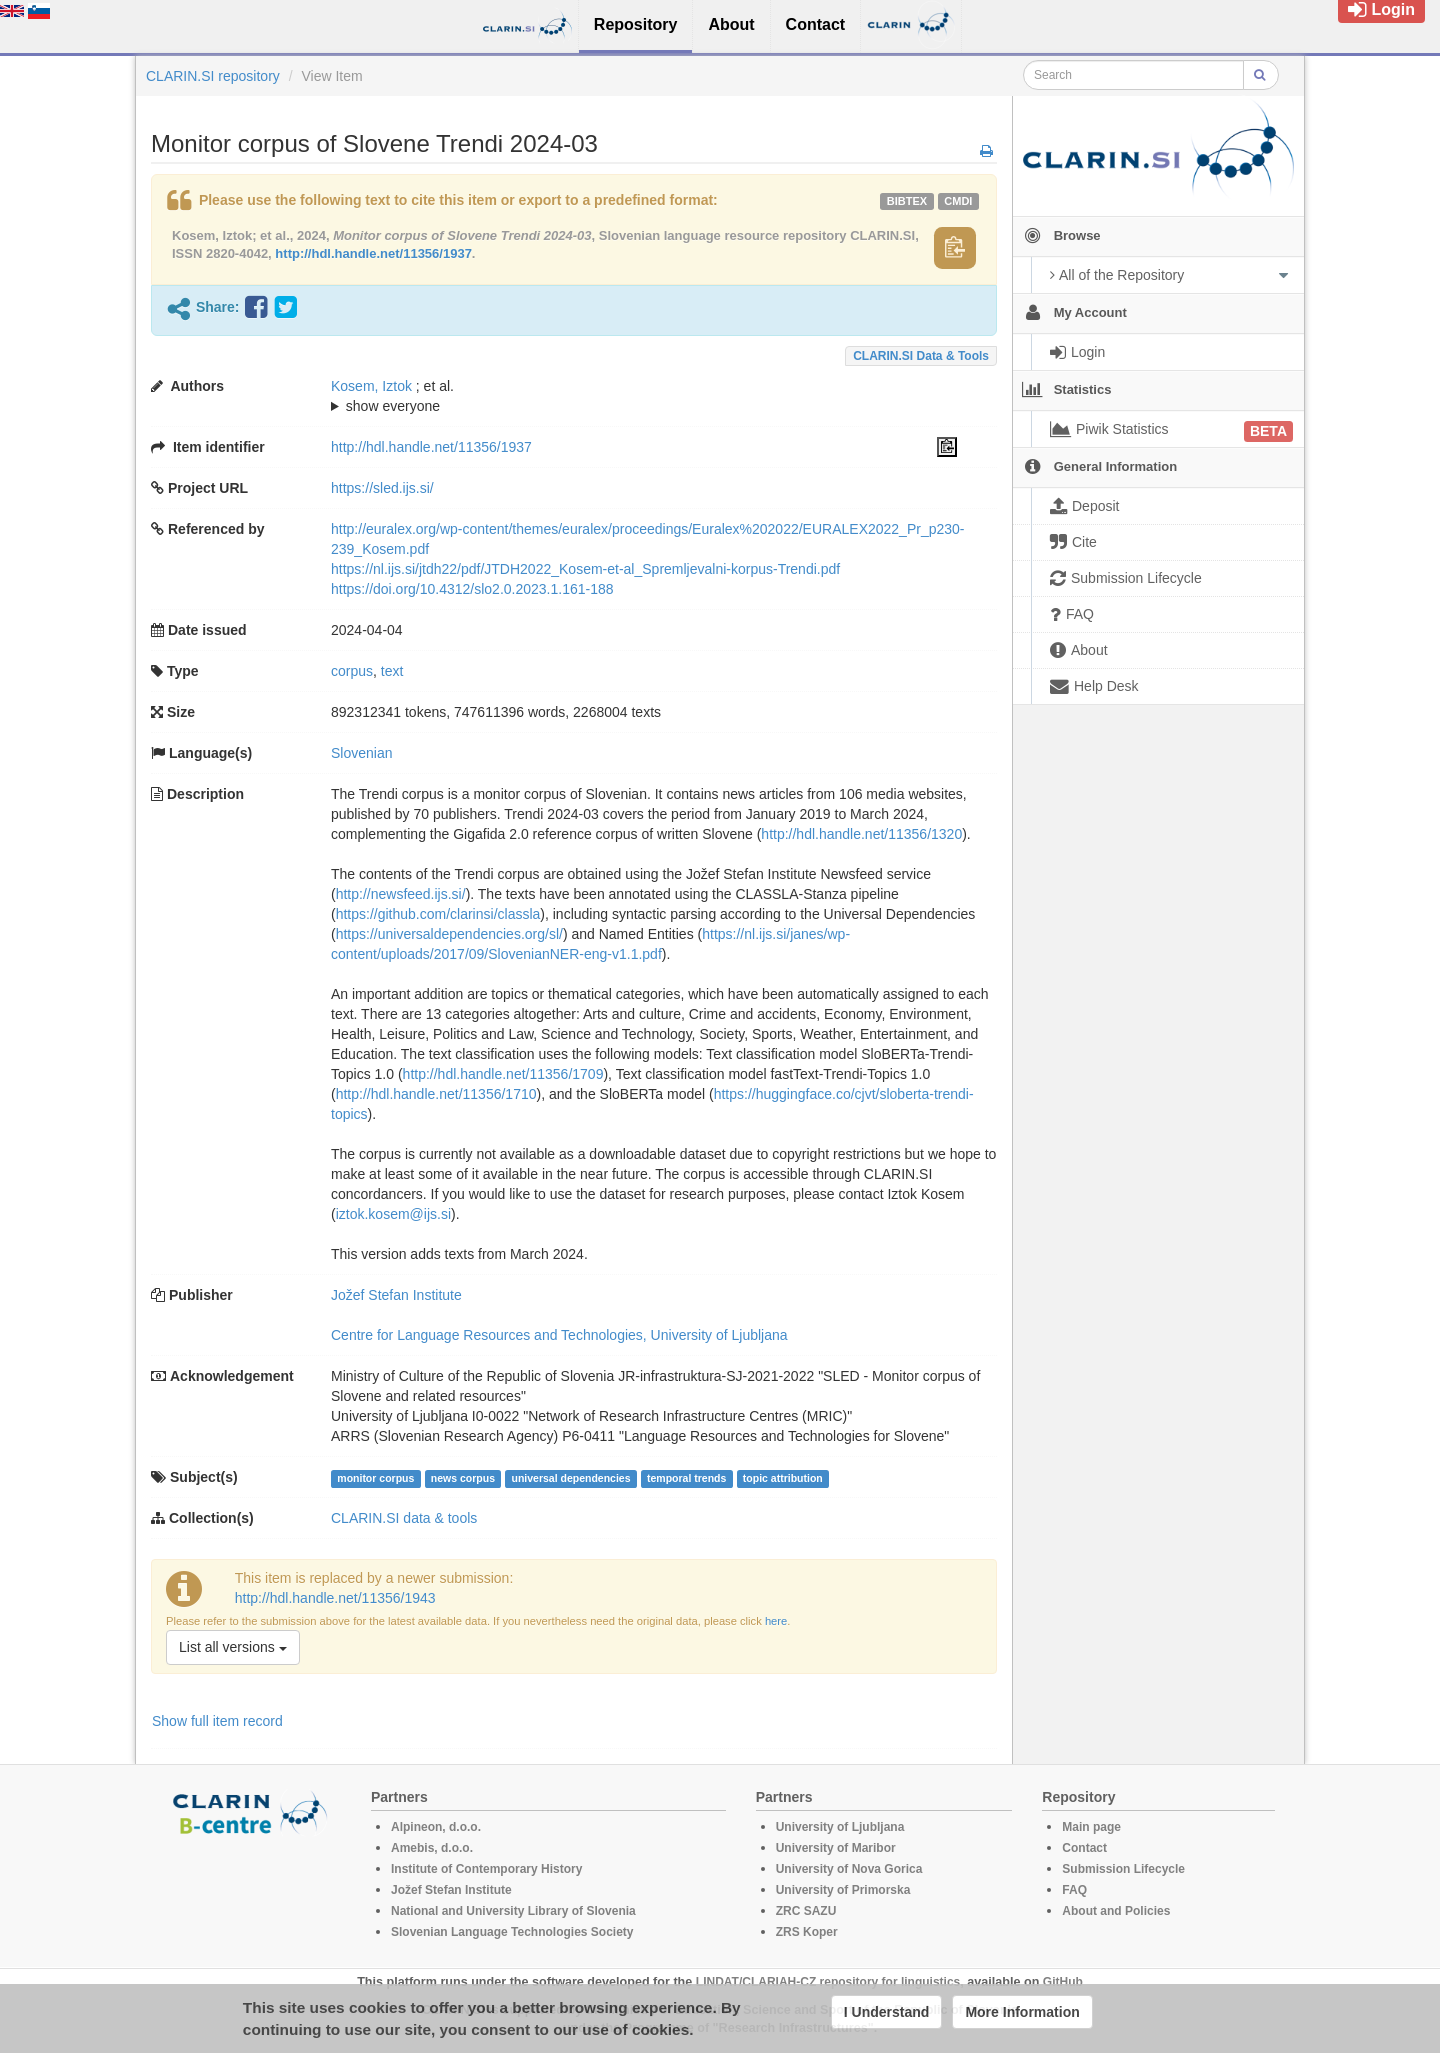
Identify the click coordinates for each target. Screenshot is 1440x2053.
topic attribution (783, 1478)
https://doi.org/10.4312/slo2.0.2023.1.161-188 (472, 589)
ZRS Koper (807, 1932)
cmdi (958, 201)
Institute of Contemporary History (486, 1869)
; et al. (644, 397)
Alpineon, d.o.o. (436, 1827)
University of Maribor (836, 1848)
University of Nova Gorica (849, 1869)
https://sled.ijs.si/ (382, 488)
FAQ (1074, 1890)
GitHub (1063, 1982)
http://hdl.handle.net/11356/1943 (335, 1598)
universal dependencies (570, 1478)
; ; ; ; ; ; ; (644, 396)
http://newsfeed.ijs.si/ (401, 894)
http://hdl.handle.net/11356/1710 (436, 1094)
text (392, 671)
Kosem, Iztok (371, 386)
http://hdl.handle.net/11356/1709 (503, 1074)
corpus (352, 671)
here (776, 1621)
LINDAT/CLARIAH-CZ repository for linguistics (828, 1982)
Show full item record (217, 1721)
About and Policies (1116, 1911)
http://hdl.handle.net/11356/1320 (861, 834)
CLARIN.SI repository (213, 76)
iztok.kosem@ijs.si (393, 1214)
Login (1381, 9)
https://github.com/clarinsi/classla (438, 914)
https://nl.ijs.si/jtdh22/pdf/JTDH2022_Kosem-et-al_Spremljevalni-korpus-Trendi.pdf (585, 569)
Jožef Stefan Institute (396, 1295)
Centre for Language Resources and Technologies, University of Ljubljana (559, 1335)
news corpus (463, 1478)
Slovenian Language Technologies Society (512, 1932)
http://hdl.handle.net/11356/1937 (373, 253)
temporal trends (686, 1478)
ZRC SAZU (806, 1911)
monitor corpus (375, 1478)
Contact (1084, 1848)
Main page (1091, 1827)
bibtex (907, 201)
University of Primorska (843, 1890)
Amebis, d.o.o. (432, 1848)
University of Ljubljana (840, 1827)
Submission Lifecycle (1123, 1869)
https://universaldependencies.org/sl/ (449, 934)
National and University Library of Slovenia (513, 1911)
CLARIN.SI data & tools (921, 356)
